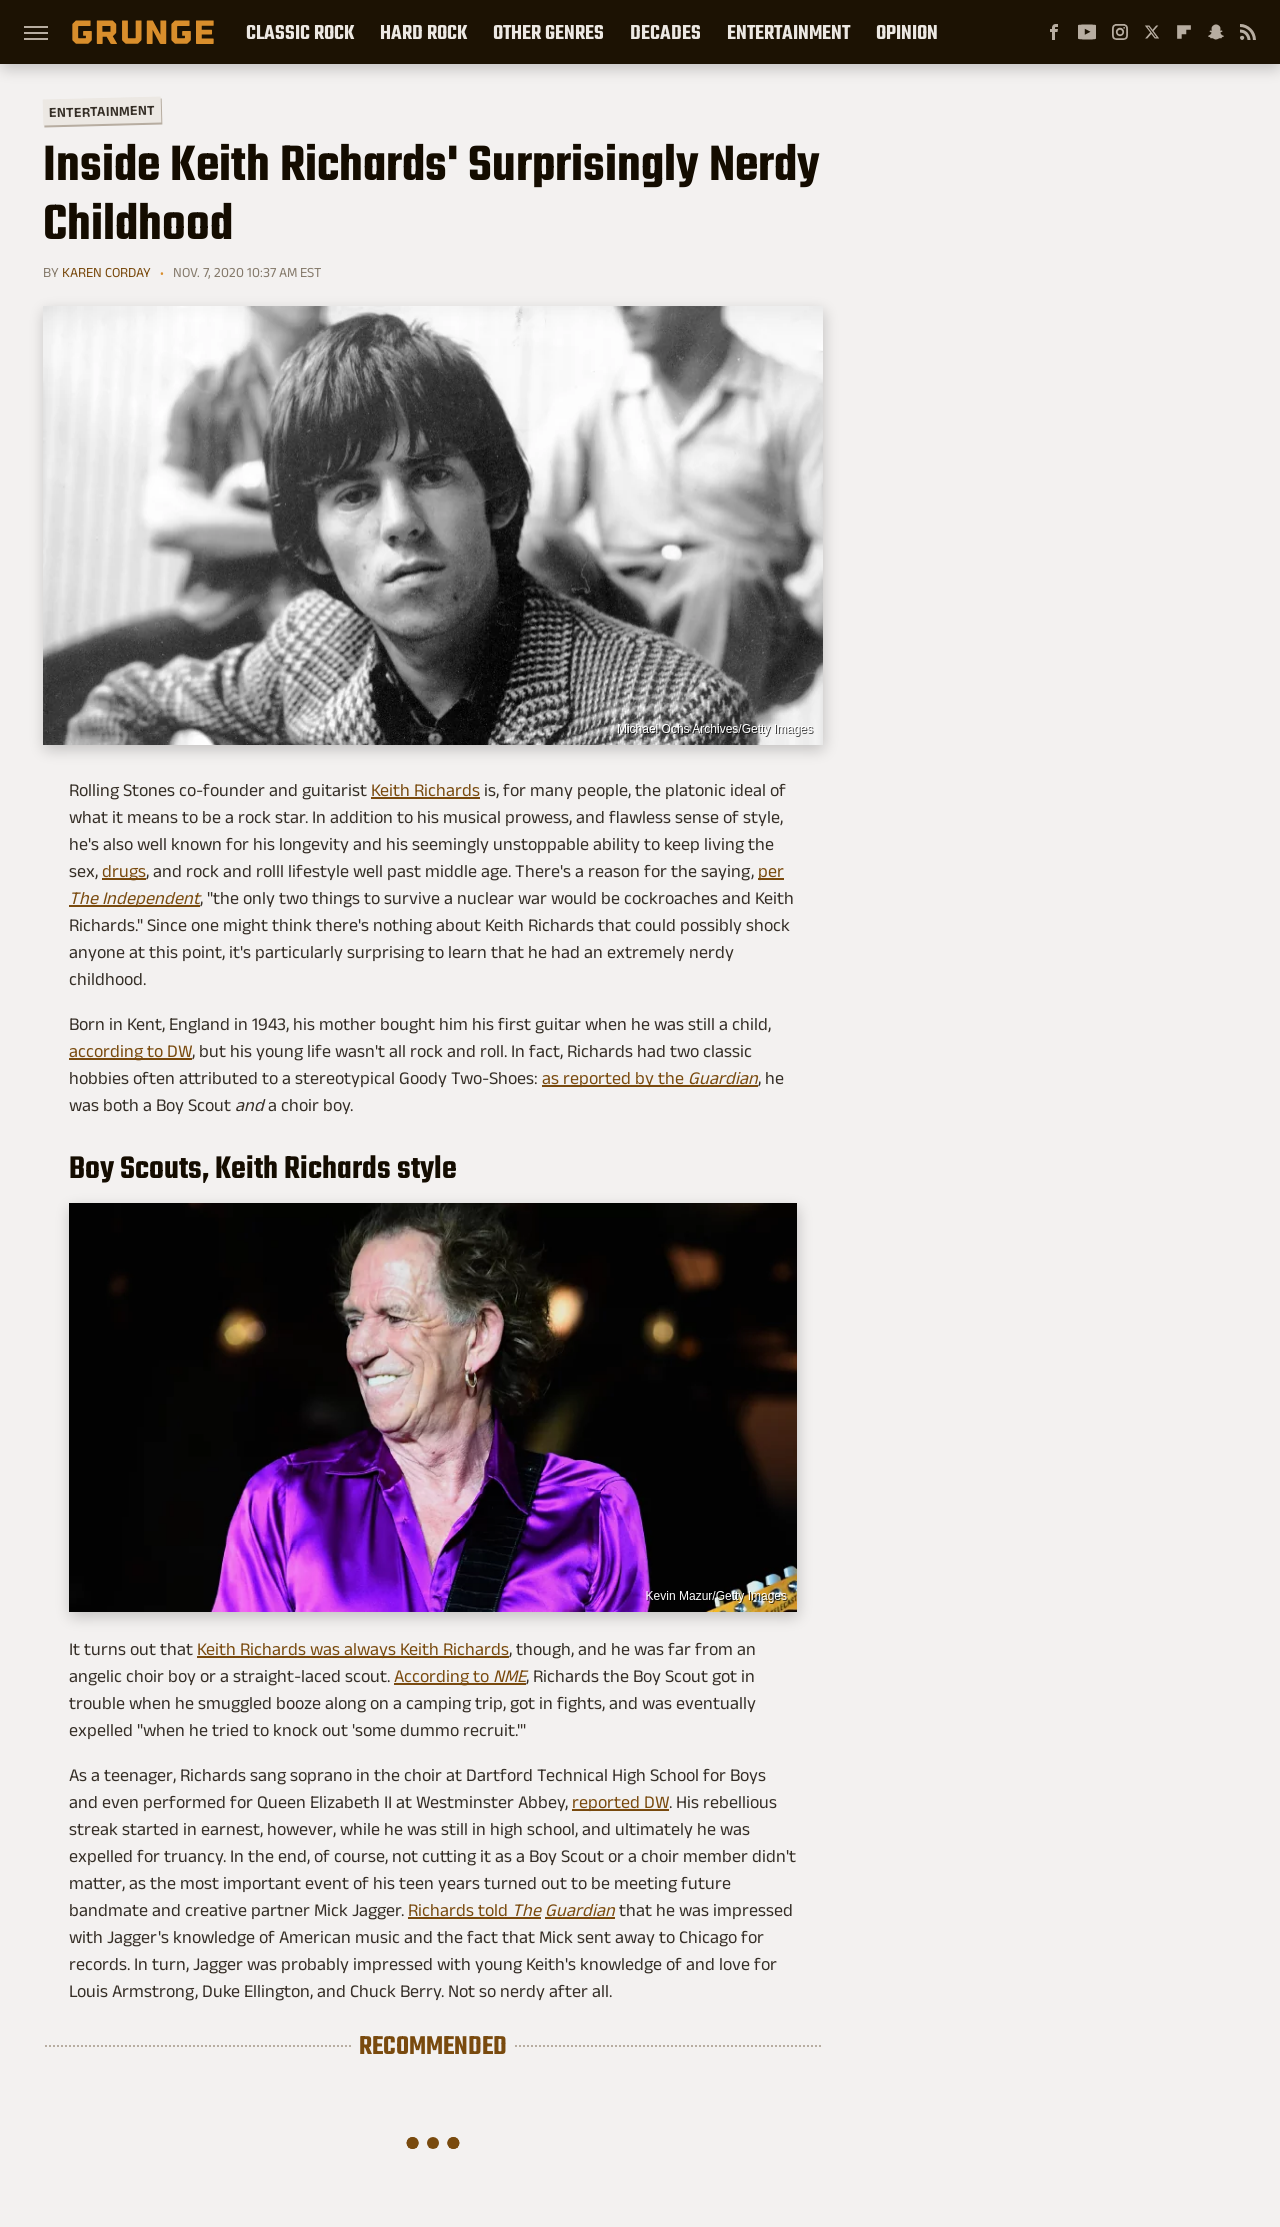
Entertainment (788, 32)
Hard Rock (423, 32)
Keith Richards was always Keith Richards (353, 1649)
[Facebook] (1054, 32)
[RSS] (1248, 32)
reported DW (620, 1802)
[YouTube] (1087, 32)
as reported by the (650, 1078)
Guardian (580, 1910)
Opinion (907, 32)
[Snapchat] (1216, 32)
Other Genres (548, 32)
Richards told (474, 1910)
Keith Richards (425, 790)
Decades (665, 32)
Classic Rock (300, 32)
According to (460, 1676)
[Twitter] (1152, 32)
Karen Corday (106, 272)
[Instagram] (1120, 32)
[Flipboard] (1184, 32)
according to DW (130, 1051)
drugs (124, 871)
